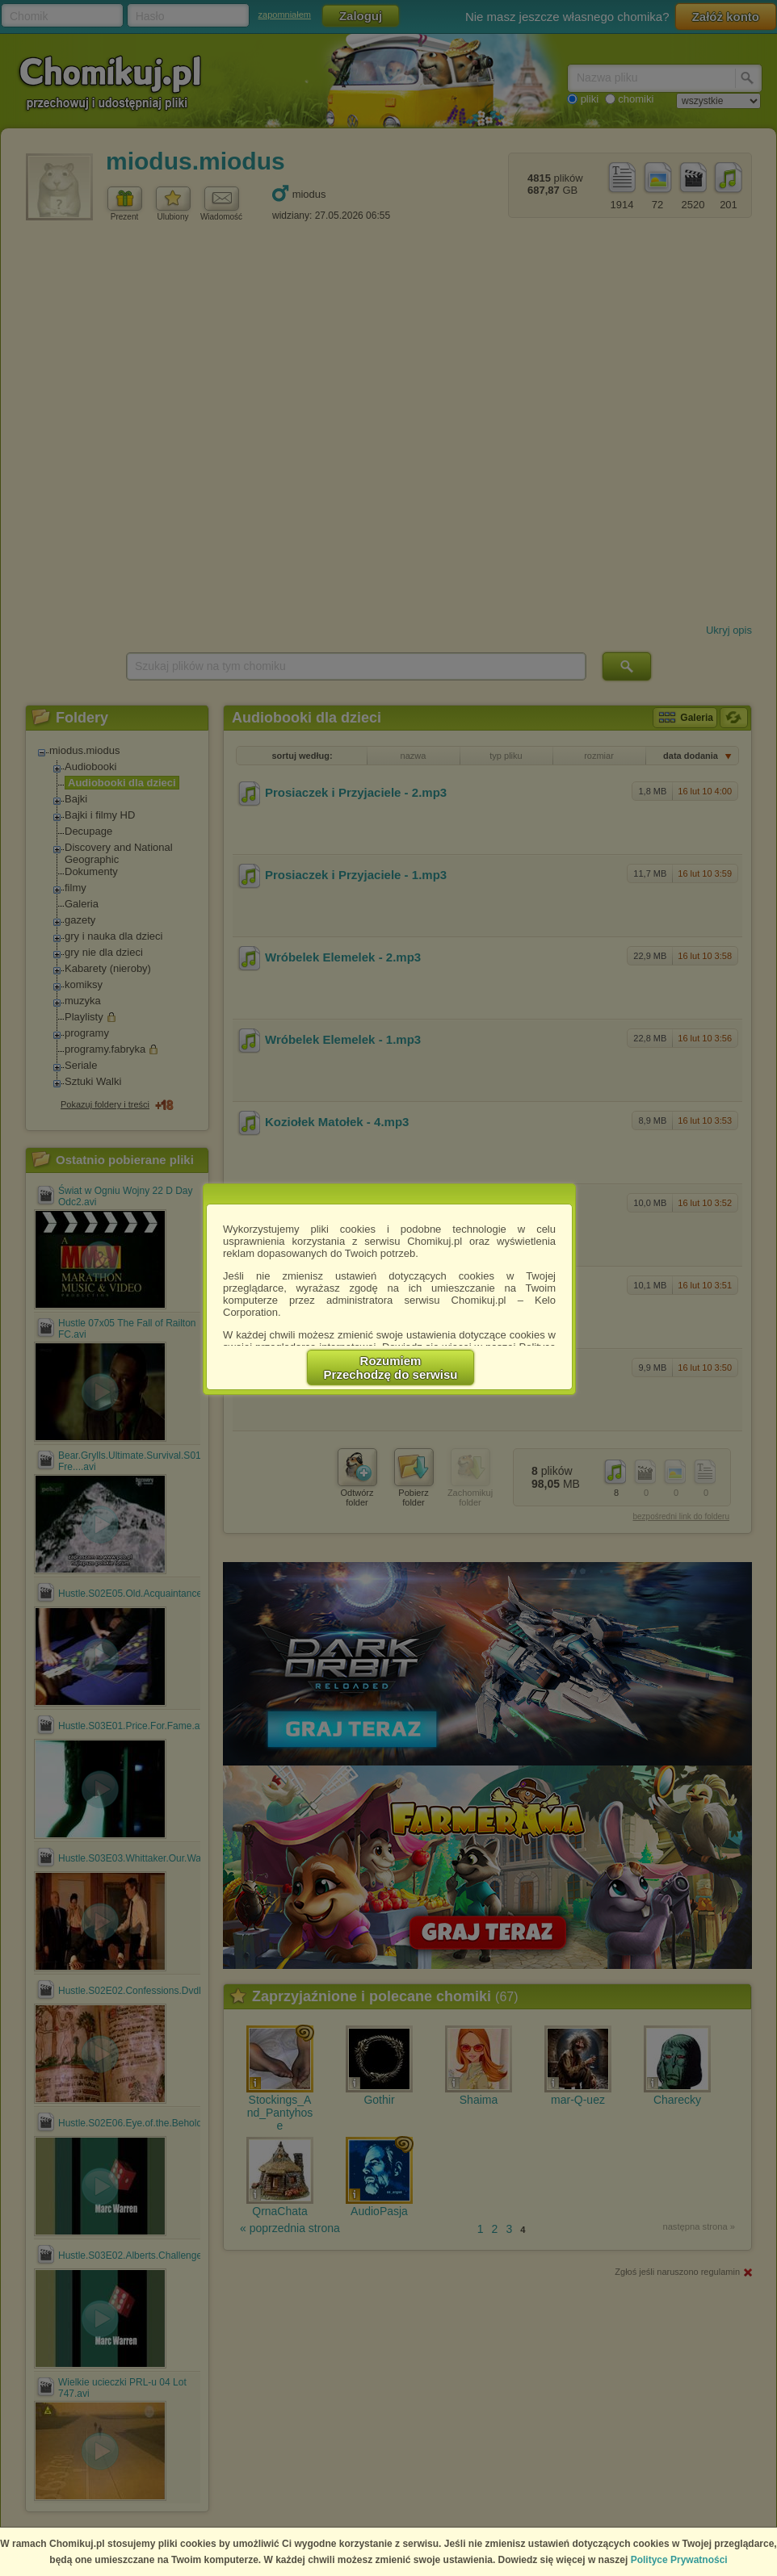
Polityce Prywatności (679, 2560)
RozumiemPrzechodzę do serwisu (391, 1367)
